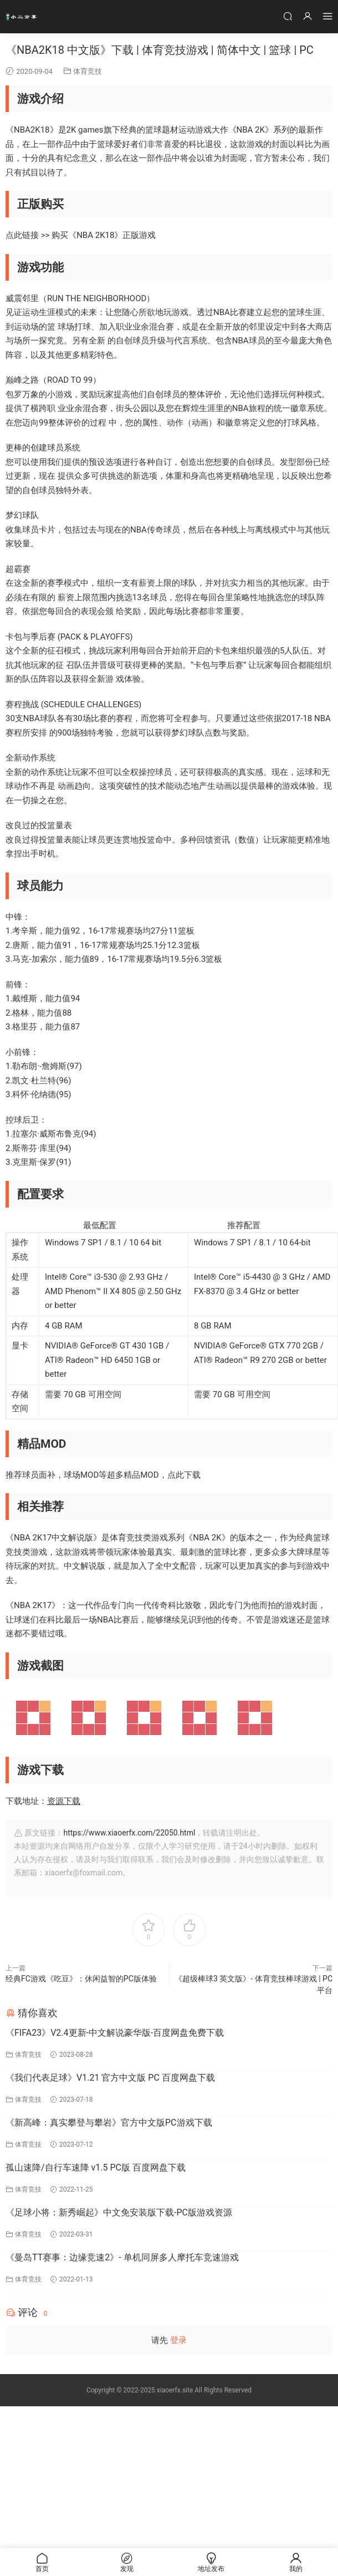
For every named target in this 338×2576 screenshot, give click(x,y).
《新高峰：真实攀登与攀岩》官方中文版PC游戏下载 (109, 2122)
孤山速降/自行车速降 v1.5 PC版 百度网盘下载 (96, 2167)
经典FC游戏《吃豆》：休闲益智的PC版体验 (81, 1978)
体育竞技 (87, 71)
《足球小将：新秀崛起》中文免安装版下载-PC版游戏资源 (119, 2212)
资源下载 (63, 1801)
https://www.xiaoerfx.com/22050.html (129, 1832)
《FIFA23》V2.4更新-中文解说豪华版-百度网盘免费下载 (115, 2032)
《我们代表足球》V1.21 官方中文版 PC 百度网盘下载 (110, 2077)
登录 (178, 2340)
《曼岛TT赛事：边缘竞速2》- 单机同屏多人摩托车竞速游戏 (122, 2257)
